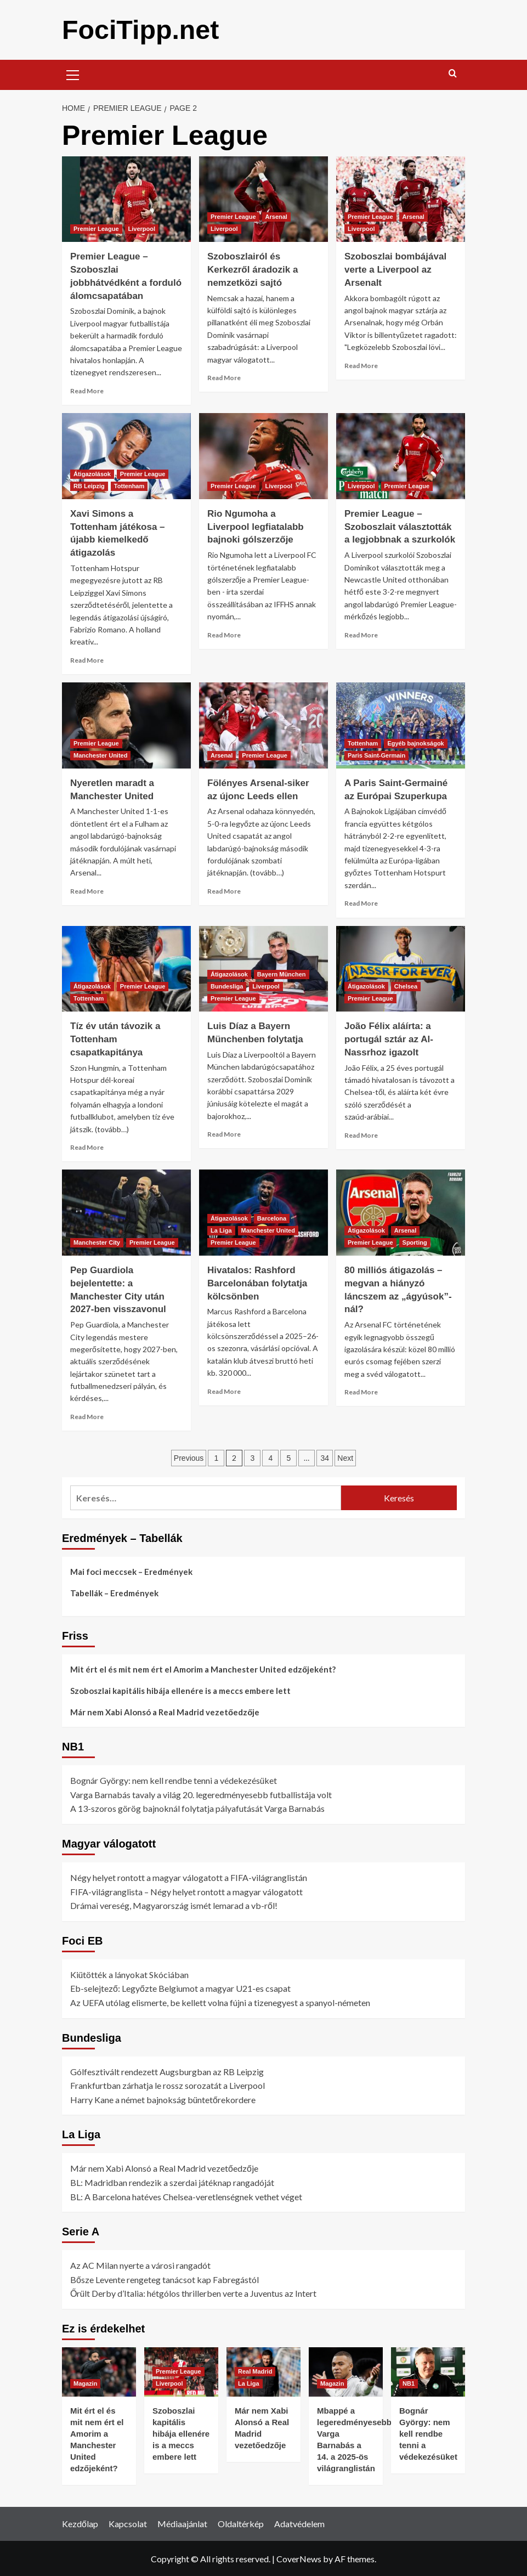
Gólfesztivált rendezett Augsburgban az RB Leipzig (167, 2071)
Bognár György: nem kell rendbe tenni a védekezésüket (173, 1780)
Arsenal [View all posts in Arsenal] (276, 216)
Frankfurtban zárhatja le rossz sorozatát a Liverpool (167, 2085)
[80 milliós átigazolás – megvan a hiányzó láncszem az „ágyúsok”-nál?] (400, 1212)
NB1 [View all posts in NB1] (409, 2383)
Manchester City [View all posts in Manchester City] (96, 1242)
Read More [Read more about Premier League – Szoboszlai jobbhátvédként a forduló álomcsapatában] (87, 390)
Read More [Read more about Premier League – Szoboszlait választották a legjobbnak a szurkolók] (361, 634)
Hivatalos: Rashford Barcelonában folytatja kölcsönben (257, 1282)
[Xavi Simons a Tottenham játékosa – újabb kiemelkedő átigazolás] (126, 456)
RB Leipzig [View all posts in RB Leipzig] (89, 485)
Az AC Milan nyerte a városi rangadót (140, 2264)
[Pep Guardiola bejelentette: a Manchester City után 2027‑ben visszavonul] (126, 1212)
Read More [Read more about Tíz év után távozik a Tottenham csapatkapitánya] (87, 1147)
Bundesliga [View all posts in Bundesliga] (227, 985)
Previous (188, 1457)
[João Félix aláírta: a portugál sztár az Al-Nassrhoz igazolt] (400, 968)
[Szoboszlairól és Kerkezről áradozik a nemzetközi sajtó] (263, 199)
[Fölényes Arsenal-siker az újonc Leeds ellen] (263, 725)
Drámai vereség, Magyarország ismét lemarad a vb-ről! (173, 1905)
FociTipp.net (140, 29)
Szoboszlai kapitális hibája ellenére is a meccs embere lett (180, 1690)
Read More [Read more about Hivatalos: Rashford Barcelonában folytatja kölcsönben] (224, 1391)
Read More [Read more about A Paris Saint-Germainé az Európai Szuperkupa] (361, 903)
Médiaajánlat (182, 2523)
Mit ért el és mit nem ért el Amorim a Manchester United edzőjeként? (203, 1669)
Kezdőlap (80, 2523)
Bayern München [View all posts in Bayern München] (281, 973)
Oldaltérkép (241, 2523)
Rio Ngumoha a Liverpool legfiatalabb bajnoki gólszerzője (255, 526)
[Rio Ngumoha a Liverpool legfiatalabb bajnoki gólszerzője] (263, 456)
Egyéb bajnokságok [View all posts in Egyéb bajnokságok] (415, 742)
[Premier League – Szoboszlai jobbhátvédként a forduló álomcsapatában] (126, 199)
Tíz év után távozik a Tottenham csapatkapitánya (115, 1038)
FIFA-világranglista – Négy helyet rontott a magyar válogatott (186, 1891)
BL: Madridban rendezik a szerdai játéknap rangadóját (172, 2182)
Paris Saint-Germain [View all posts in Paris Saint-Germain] (376, 755)
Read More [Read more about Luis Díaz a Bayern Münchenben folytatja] (224, 1133)
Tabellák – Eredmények (114, 1592)
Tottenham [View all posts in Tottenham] (129, 485)
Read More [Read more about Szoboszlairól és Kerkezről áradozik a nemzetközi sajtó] (224, 377)
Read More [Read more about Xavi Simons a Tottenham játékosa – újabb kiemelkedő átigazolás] (87, 660)
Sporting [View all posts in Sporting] (415, 1242)
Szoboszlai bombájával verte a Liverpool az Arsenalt (395, 269)
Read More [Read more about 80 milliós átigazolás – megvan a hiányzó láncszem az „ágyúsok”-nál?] (361, 1391)
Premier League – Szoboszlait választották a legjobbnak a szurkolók (399, 526)
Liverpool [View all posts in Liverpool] (142, 228)
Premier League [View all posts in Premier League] (96, 228)
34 (325, 1457)
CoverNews (298, 2558)
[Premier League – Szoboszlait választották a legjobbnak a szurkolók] (400, 456)
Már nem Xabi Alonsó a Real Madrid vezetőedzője (164, 1711)
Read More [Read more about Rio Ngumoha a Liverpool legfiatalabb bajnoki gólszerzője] (224, 634)
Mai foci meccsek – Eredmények (131, 1571)
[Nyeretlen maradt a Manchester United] (126, 725)
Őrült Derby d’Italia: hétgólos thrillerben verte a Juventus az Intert (193, 2292)
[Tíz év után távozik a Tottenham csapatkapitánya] (126, 968)
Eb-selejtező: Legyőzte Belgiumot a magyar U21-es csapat (180, 1987)
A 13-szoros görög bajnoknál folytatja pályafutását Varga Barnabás (197, 1808)
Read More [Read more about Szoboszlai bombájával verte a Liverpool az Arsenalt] (361, 365)
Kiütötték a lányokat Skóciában (129, 1974)
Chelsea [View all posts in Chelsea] (405, 985)
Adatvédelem (299, 2523)
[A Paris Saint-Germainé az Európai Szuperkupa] (400, 725)
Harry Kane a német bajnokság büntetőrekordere (163, 2099)
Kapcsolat (128, 2523)
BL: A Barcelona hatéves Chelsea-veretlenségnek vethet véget (186, 2196)
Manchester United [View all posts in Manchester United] (100, 755)
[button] (73, 73)
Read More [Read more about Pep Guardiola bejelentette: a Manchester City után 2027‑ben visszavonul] (87, 1416)
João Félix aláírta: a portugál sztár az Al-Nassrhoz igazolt (388, 1038)
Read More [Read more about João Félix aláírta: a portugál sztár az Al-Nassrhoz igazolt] (361, 1135)
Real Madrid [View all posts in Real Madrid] (255, 2371)
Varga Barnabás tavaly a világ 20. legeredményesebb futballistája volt (201, 1794)
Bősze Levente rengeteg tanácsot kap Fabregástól (164, 2279)
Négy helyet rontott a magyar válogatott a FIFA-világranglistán (188, 1877)
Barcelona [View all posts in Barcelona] (271, 1217)
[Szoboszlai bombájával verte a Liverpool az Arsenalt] (400, 199)
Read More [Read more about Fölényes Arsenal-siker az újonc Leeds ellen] (224, 890)
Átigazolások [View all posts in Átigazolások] (92, 473)
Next (345, 1457)
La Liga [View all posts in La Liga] (221, 1230)
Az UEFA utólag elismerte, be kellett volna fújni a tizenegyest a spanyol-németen (220, 2002)
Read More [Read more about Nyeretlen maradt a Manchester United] (87, 890)
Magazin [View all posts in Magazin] (85, 2383)
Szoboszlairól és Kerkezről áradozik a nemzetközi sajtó (252, 269)
